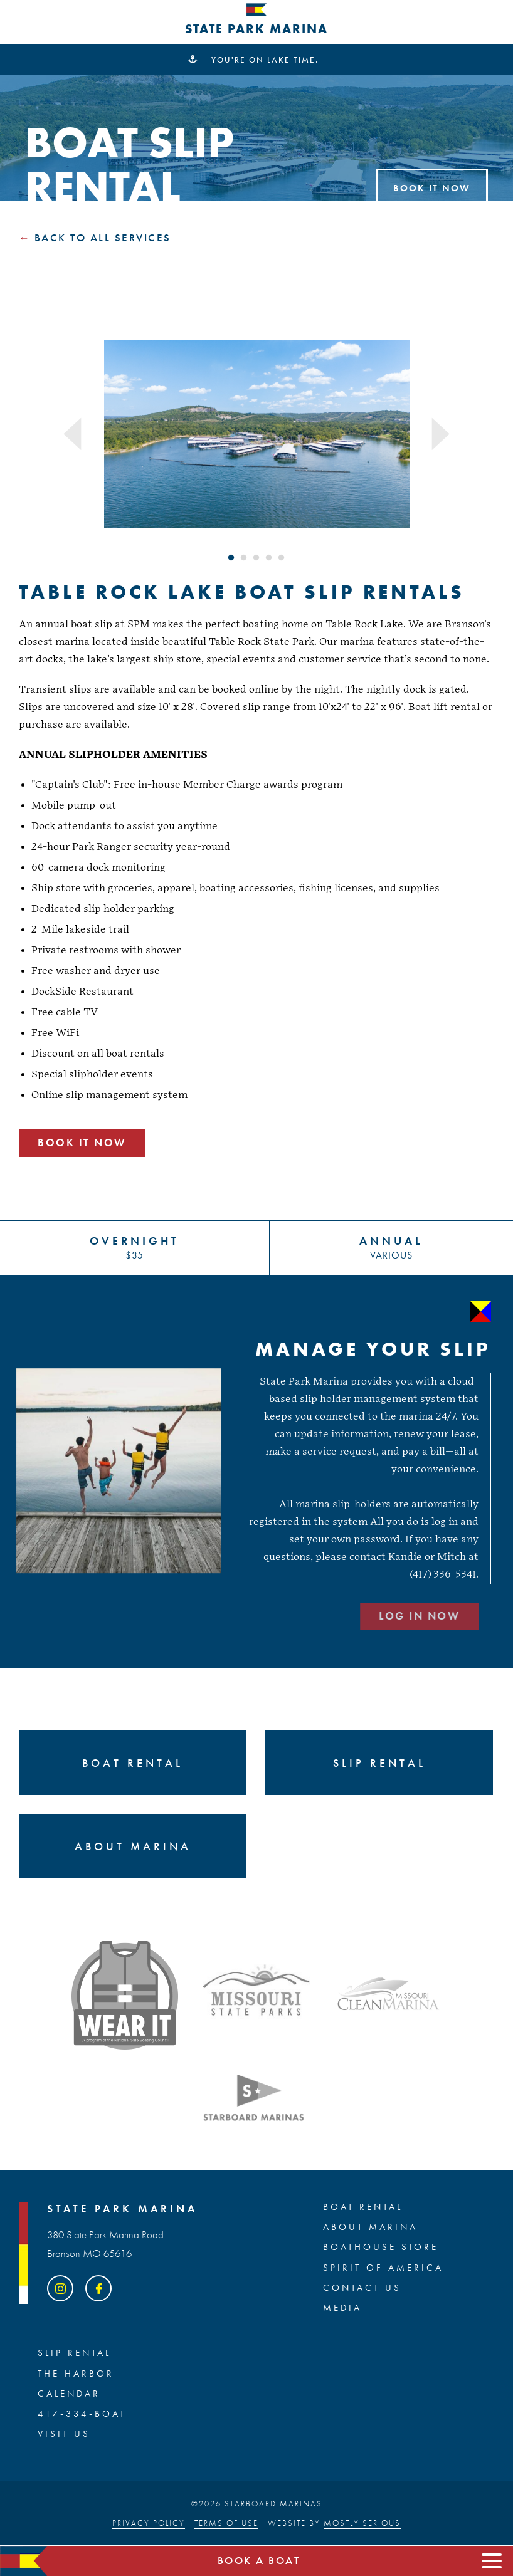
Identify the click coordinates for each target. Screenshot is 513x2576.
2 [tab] (244, 558)
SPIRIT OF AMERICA (383, 2268)
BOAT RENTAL (363, 2207)
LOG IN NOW (365, 1616)
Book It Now (431, 188)
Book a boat (259, 2561)
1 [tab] (231, 558)
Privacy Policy (148, 2523)
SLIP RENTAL (74, 2353)
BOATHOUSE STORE (380, 2247)
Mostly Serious (362, 2523)
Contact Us (362, 2288)
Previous (73, 434)
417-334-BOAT (82, 2414)
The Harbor (76, 2374)
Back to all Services (102, 238)
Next (440, 434)
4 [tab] (269, 558)
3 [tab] (256, 558)
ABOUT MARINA (370, 2227)
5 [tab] (281, 558)
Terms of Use (226, 2523)
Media (342, 2308)
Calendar (69, 2394)
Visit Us (64, 2434)
